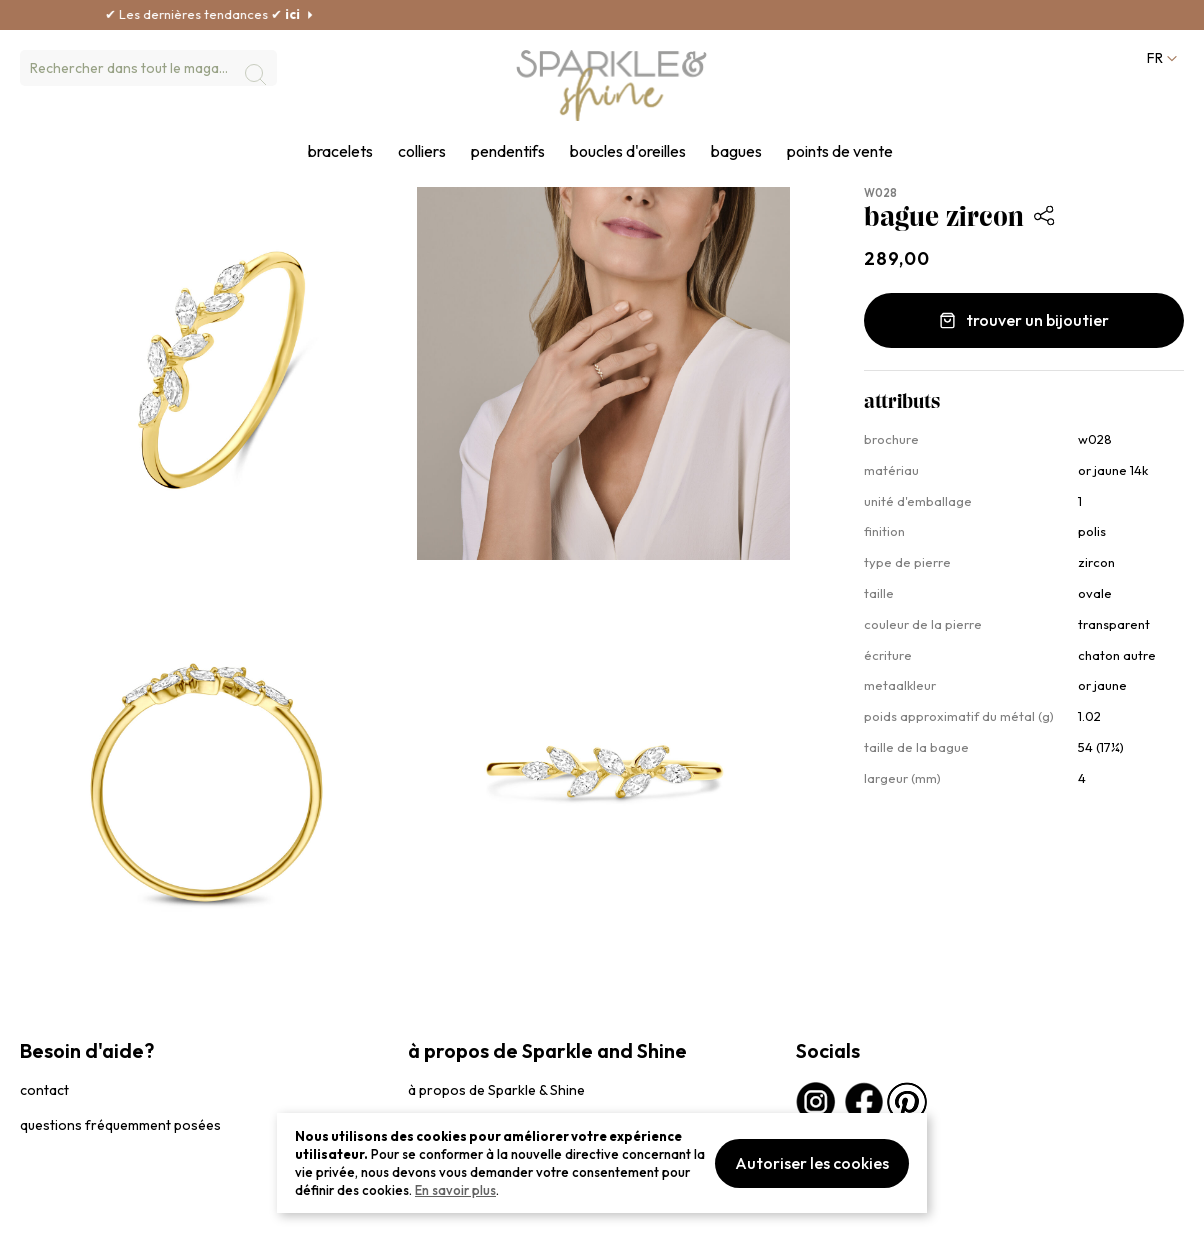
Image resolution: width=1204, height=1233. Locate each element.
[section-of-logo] (612, 86)
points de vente (840, 151)
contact (44, 1090)
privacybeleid (57, 1207)
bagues (736, 151)
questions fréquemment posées (120, 1125)
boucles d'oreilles (628, 151)
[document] (602, 1163)
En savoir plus (455, 1190)
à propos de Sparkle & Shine (496, 1090)
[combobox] (148, 68)
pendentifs (508, 151)
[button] (1160, 58)
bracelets (340, 151)
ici (339, 14)
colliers (422, 151)
